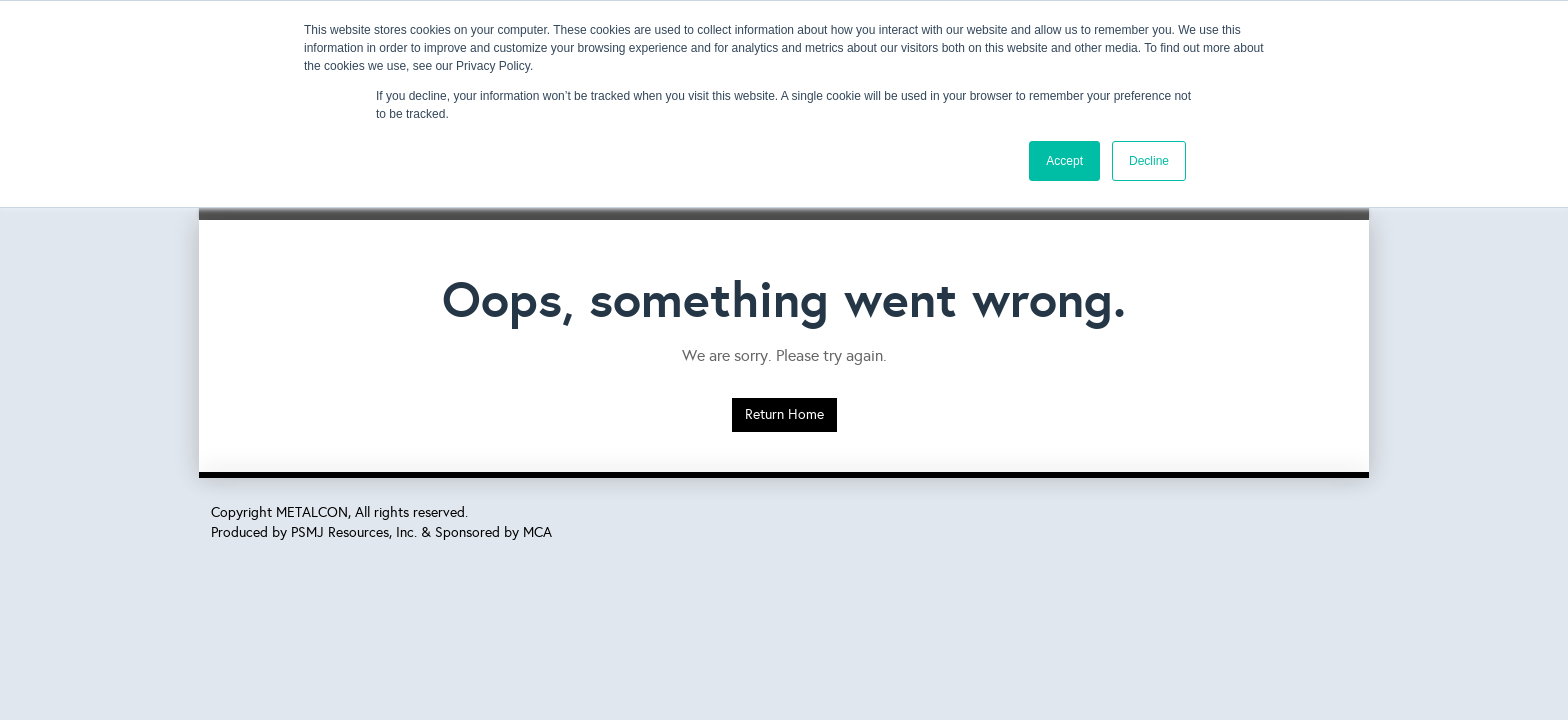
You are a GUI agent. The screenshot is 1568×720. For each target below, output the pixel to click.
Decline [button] (1149, 161)
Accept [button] (1064, 161)
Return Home (784, 414)
